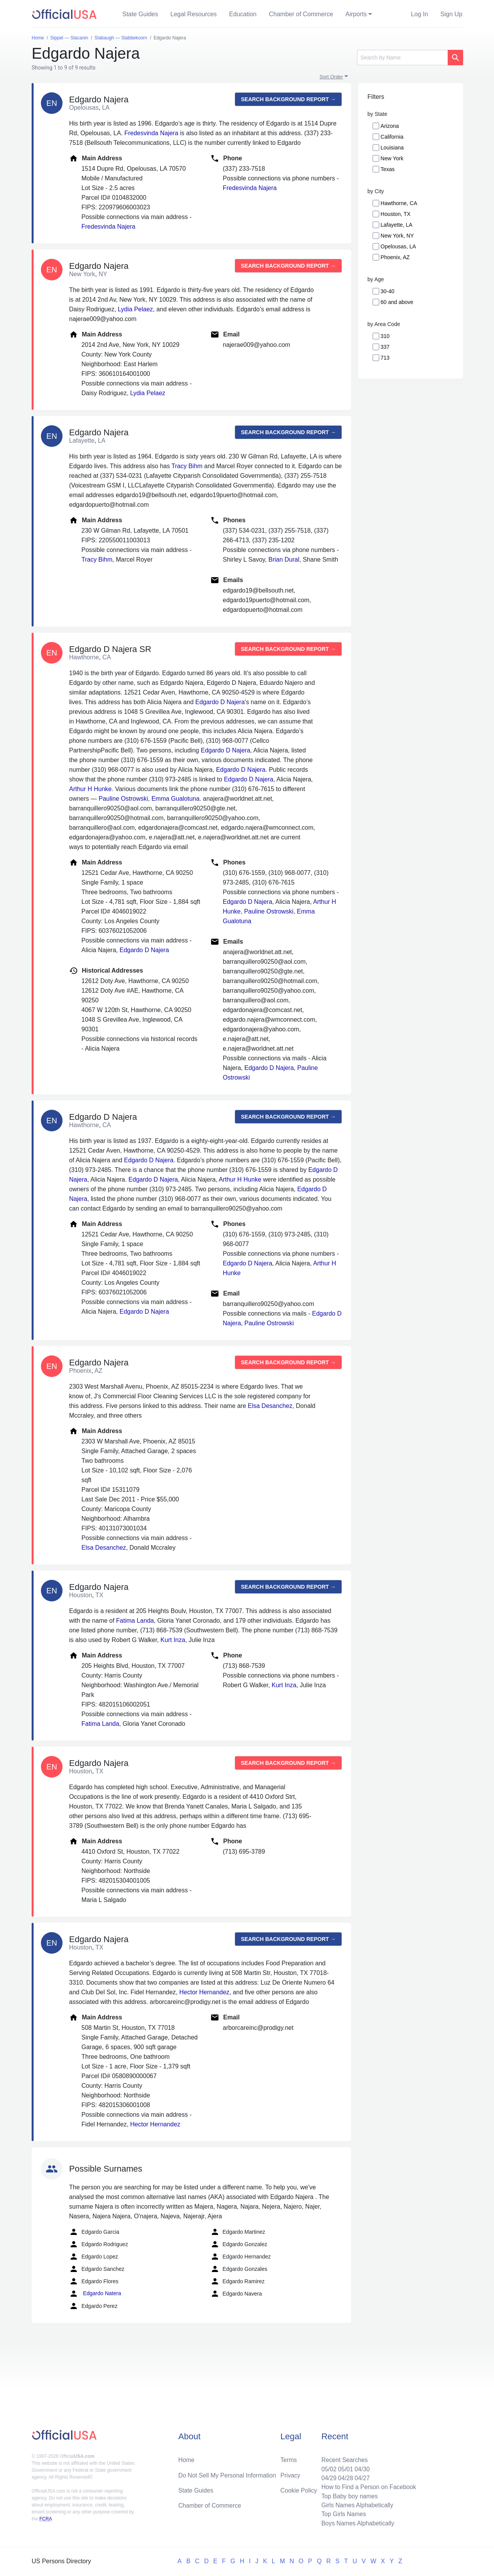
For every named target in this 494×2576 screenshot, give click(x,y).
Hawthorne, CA (399, 203)
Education (243, 14)
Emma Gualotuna (175, 798)
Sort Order (331, 77)
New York (392, 158)
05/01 (344, 2467)
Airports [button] (356, 14)
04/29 (327, 2476)
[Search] (402, 57)
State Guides (140, 14)
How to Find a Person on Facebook (367, 2486)
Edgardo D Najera (220, 702)
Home (186, 2458)
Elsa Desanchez (270, 1406)
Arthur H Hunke (90, 789)
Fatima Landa (135, 1620)
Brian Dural (284, 559)
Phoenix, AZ (395, 257)
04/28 (344, 2476)
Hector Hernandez (204, 1992)
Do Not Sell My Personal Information (228, 2473)
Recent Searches (343, 2458)
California (392, 136)
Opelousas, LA (398, 246)
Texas (388, 169)
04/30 (361, 2467)
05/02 (327, 2467)
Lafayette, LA (397, 224)
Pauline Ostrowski (123, 798)
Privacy (290, 2473)
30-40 (387, 291)
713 (385, 357)
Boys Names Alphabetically (356, 2523)
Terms (288, 2458)
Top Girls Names (342, 2513)
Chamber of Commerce (301, 14)
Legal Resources (194, 14)
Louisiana (392, 147)
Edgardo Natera (95, 2293)
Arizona (390, 125)
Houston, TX (396, 214)
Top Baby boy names (348, 2495)
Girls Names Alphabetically (355, 2504)
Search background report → (288, 99)
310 (385, 336)
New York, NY (397, 235)
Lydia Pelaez (135, 309)
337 (385, 346)
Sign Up (451, 14)
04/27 (361, 2476)
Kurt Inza (173, 1640)
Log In (419, 14)
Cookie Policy (299, 2489)
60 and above (397, 302)
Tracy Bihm (186, 466)
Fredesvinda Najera (151, 133)
